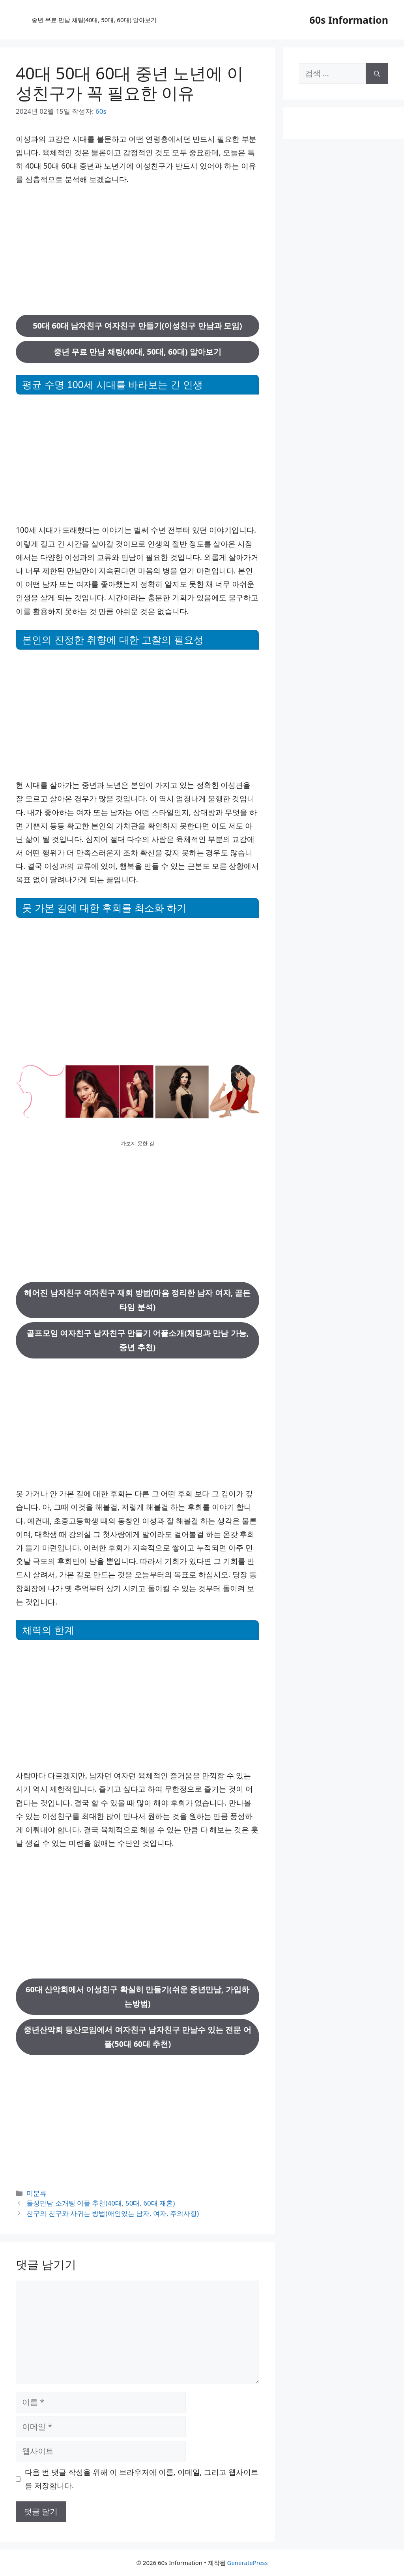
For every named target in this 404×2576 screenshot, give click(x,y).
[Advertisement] (137, 250)
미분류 (36, 2193)
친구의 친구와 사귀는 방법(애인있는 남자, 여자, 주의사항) (112, 2213)
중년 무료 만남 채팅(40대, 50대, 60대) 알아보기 (94, 20)
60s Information (348, 19)
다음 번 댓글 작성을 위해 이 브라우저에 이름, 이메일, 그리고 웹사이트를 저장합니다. (141, 2479)
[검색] (377, 73)
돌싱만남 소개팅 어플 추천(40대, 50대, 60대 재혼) (100, 2203)
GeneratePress (247, 2563)
